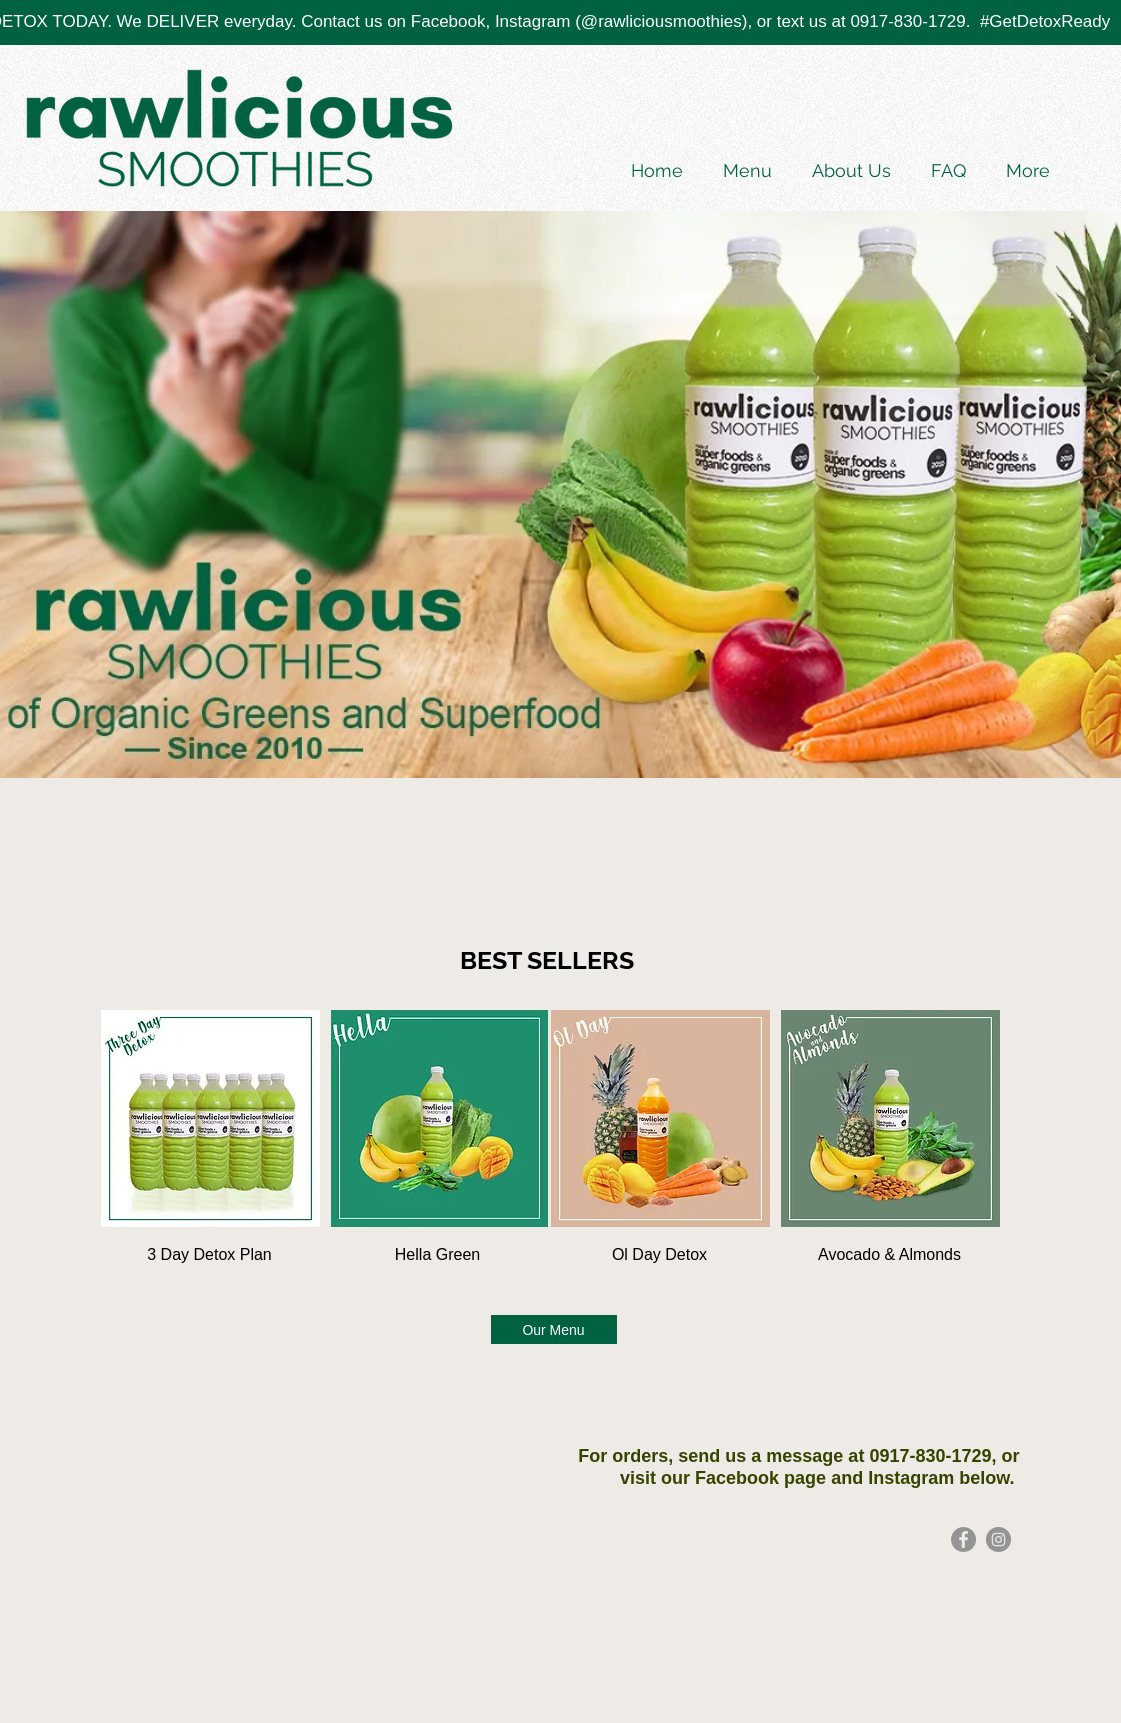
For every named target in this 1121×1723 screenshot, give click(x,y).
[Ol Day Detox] (660, 1255)
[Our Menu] (554, 1329)
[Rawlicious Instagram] (998, 1539)
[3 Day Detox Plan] (210, 1255)
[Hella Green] (438, 1255)
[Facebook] (963, 1539)
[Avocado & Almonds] (890, 1255)
